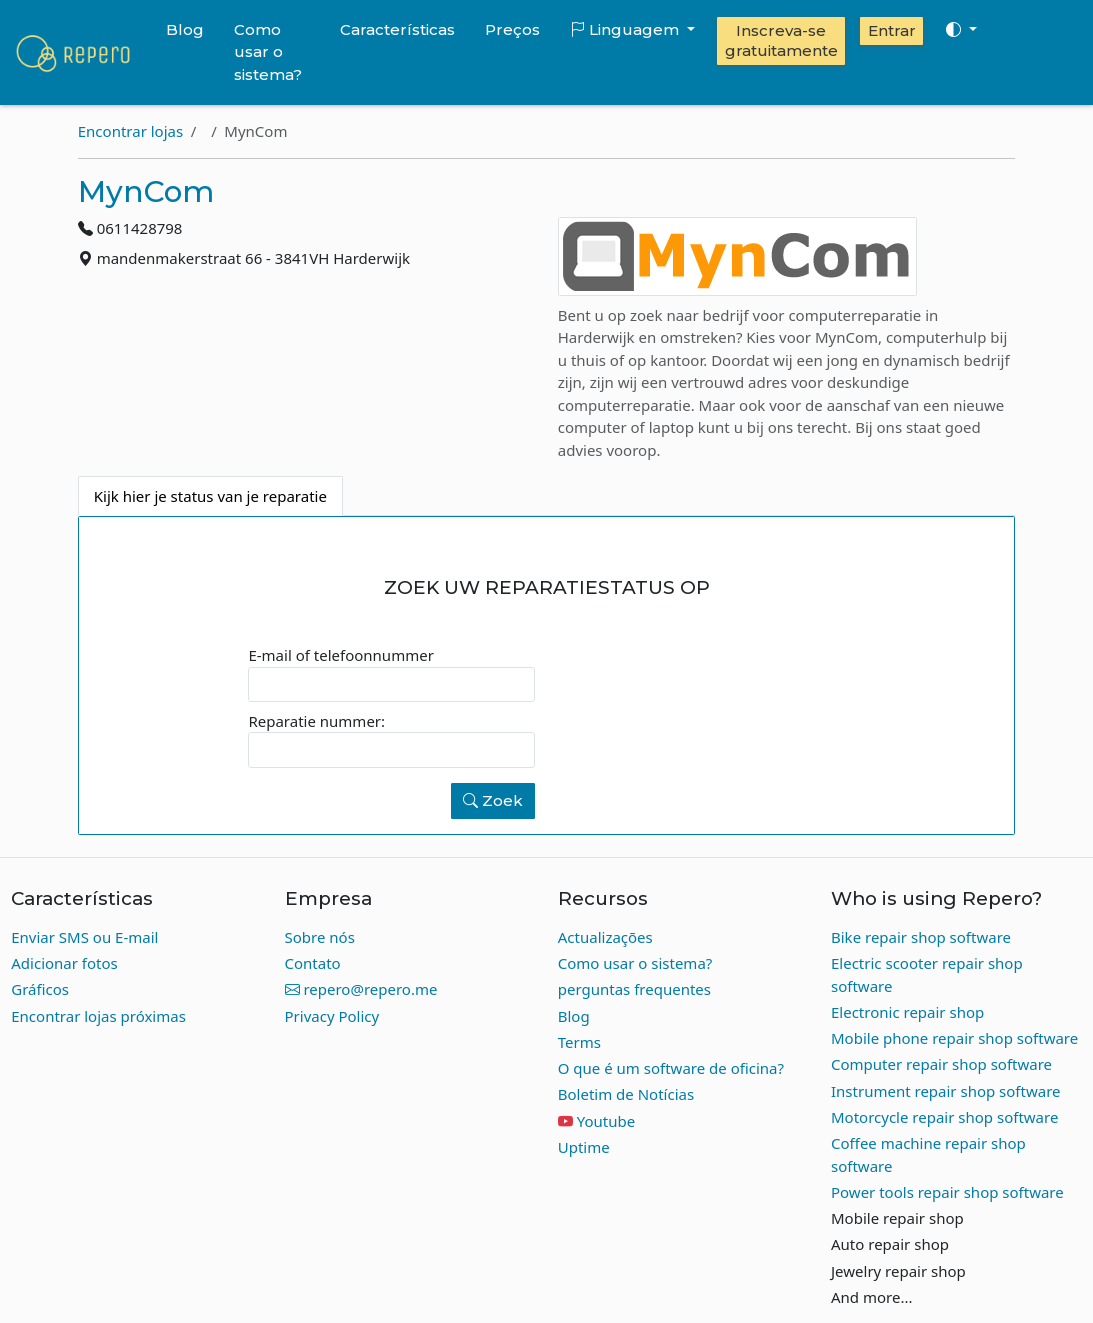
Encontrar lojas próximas (98, 1016)
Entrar (892, 30)
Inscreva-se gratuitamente (781, 40)
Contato (313, 963)
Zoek (493, 800)
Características (397, 29)
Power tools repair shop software (947, 1192)
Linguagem (626, 29)
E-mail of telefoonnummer (340, 655)
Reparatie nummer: (316, 721)
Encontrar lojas (130, 131)
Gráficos (40, 989)
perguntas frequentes (634, 989)
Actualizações (605, 937)
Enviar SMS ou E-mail (84, 937)
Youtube (606, 1121)
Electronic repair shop (907, 1012)
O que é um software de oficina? (671, 1068)
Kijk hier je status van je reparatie (210, 496)
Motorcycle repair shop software (944, 1117)
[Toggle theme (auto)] (961, 30)
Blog (185, 29)
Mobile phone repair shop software (954, 1038)
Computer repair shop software (941, 1064)
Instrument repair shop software (946, 1091)
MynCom (146, 191)
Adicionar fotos (64, 963)
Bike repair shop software (921, 937)
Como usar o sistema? (268, 52)
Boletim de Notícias (626, 1094)
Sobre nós (320, 937)
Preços (512, 29)
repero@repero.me (361, 989)
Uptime (584, 1147)
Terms (579, 1042)
